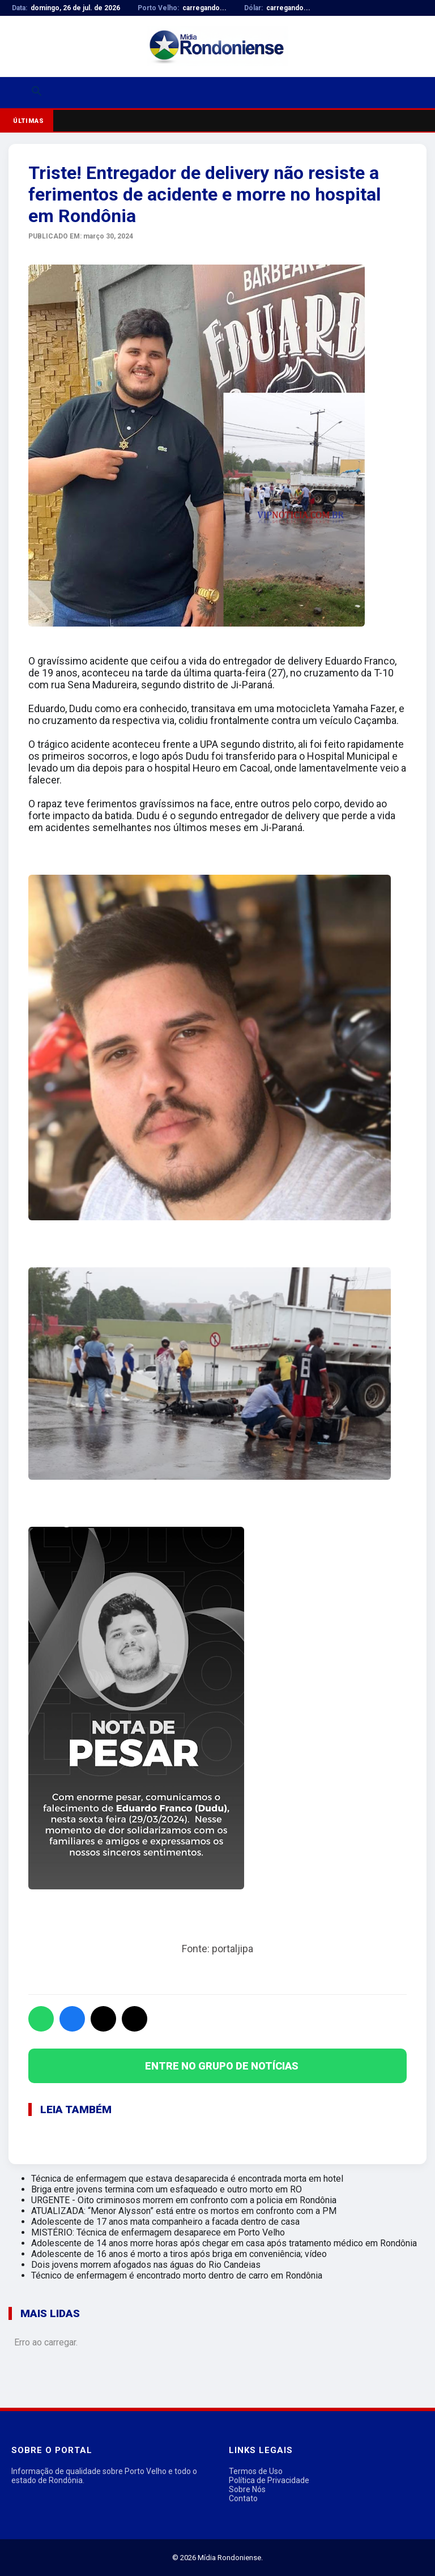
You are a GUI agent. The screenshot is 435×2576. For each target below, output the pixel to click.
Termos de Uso (256, 2471)
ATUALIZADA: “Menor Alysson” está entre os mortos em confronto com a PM (183, 2210)
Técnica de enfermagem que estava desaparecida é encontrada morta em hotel (187, 2178)
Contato (243, 2498)
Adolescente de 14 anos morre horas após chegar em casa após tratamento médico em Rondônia (224, 2243)
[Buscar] (37, 92)
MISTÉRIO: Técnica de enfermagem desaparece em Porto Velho (158, 2232)
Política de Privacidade (269, 2480)
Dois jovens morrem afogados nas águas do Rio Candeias (146, 2264)
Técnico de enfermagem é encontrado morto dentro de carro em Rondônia (176, 2275)
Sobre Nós (247, 2489)
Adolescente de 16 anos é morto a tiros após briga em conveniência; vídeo (179, 2254)
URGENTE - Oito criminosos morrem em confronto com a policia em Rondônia (183, 2200)
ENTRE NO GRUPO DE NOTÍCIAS (221, 2066)
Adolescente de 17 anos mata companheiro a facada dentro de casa (165, 2221)
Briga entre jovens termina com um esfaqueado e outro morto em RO (166, 2189)
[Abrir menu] (15, 93)
